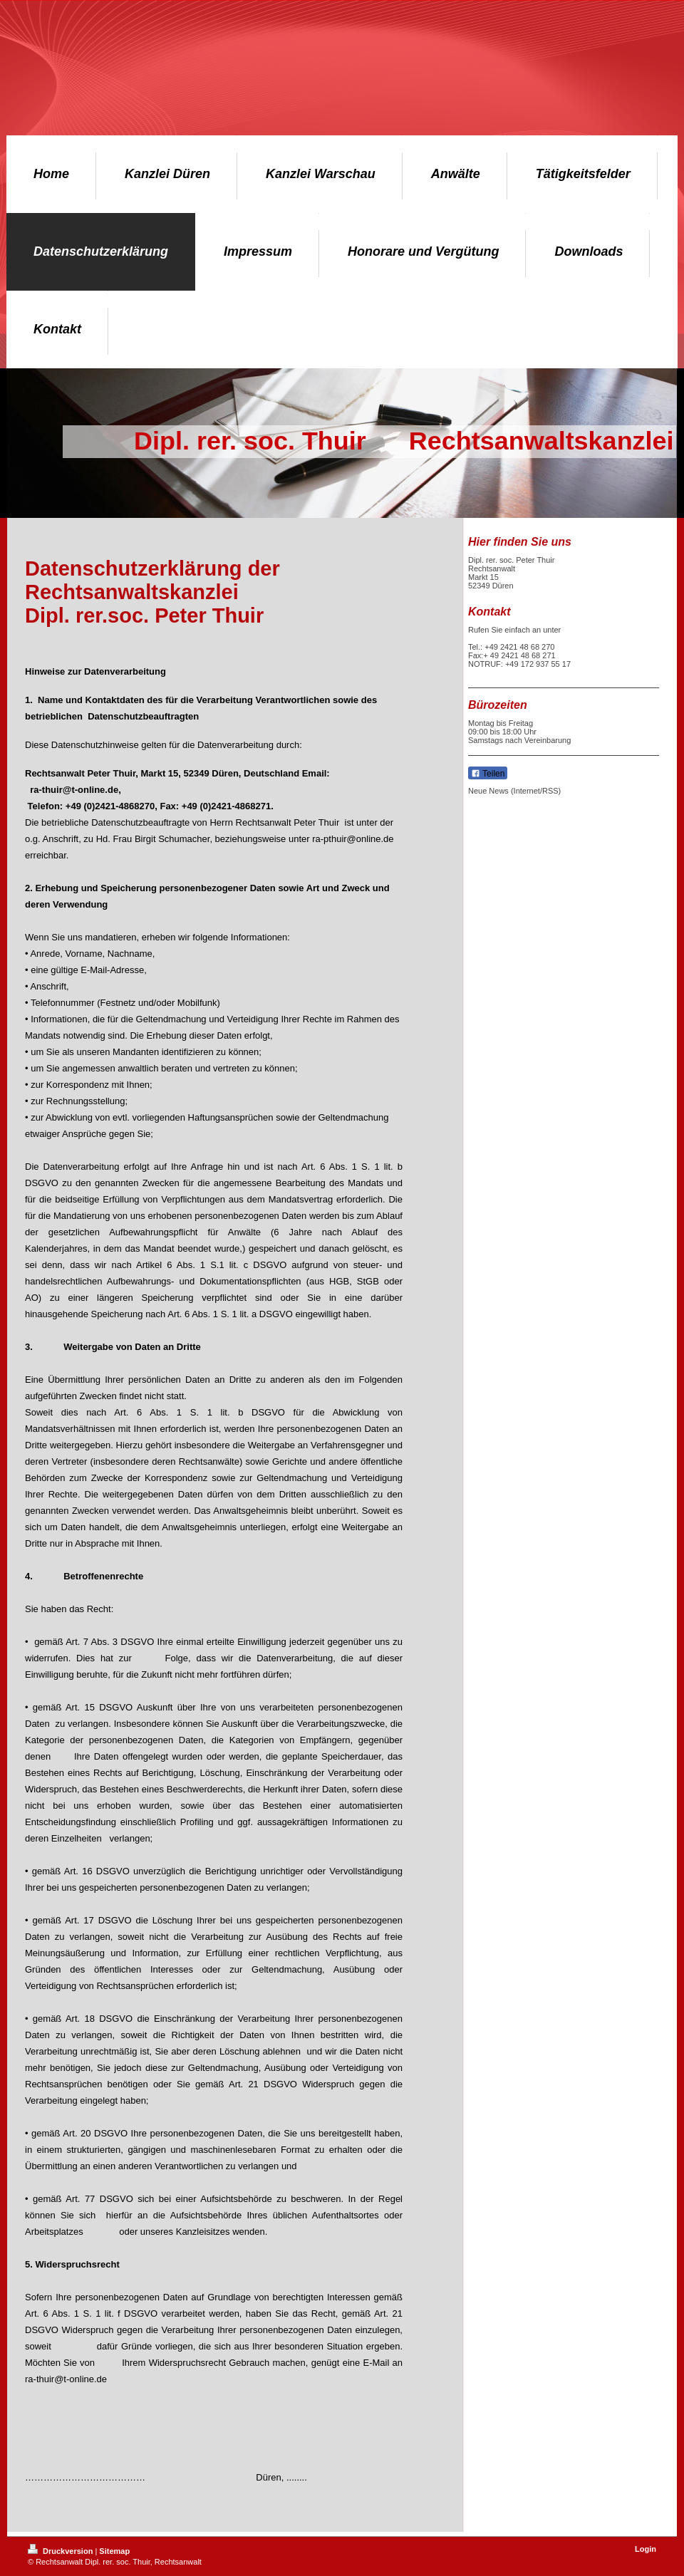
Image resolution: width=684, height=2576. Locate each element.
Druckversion (61, 2551)
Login (645, 2549)
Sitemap (114, 2551)
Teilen (487, 774)
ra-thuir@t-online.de (74, 789)
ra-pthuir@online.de (352, 838)
